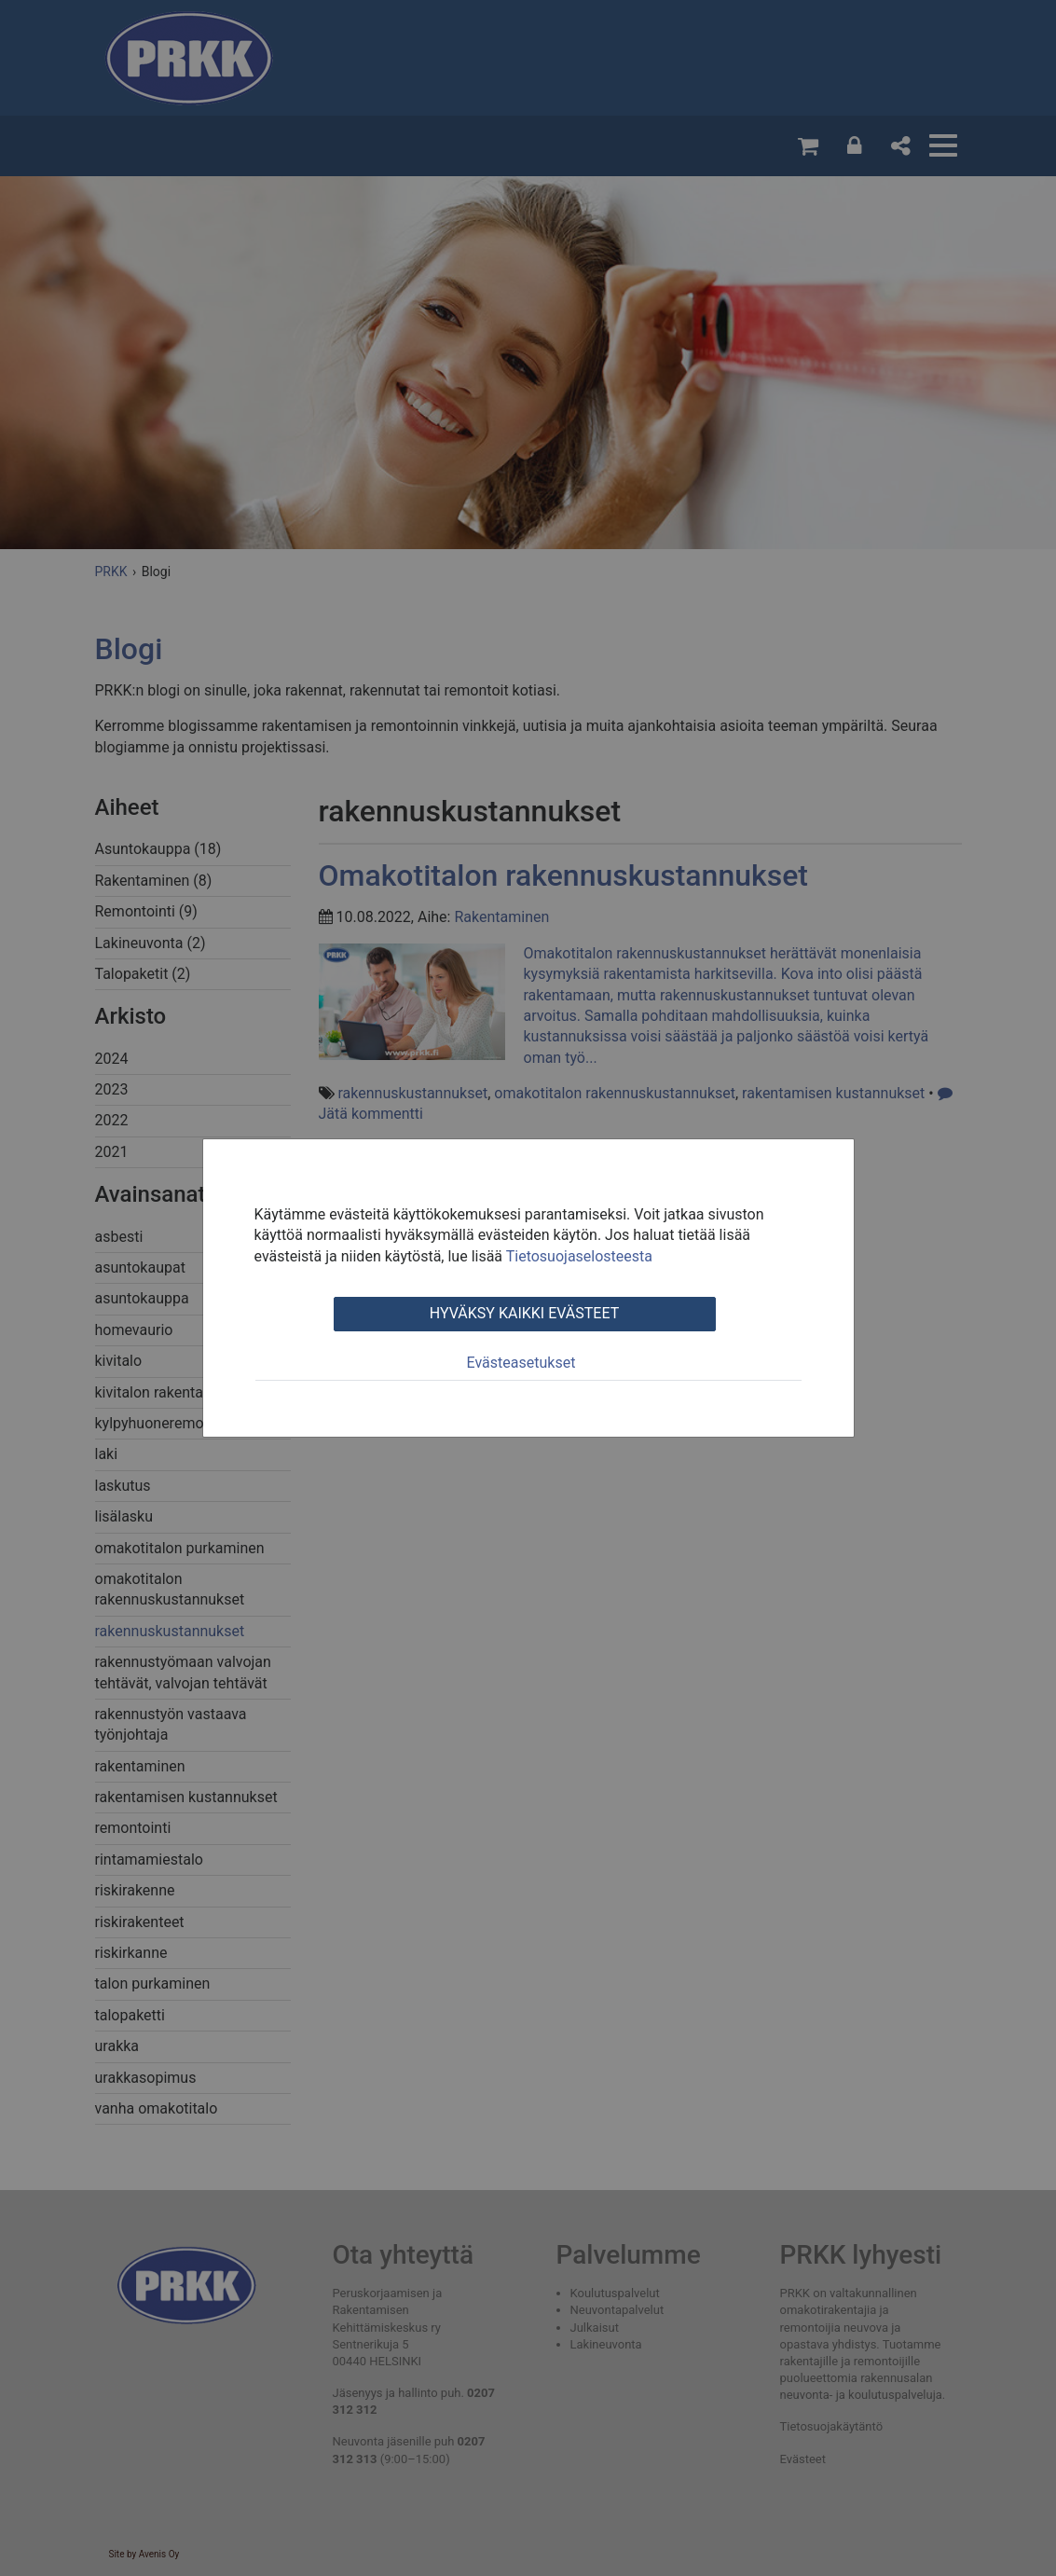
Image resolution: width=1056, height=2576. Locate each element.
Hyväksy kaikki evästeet (524, 1313)
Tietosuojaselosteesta (579, 1256)
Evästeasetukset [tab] (521, 1362)
